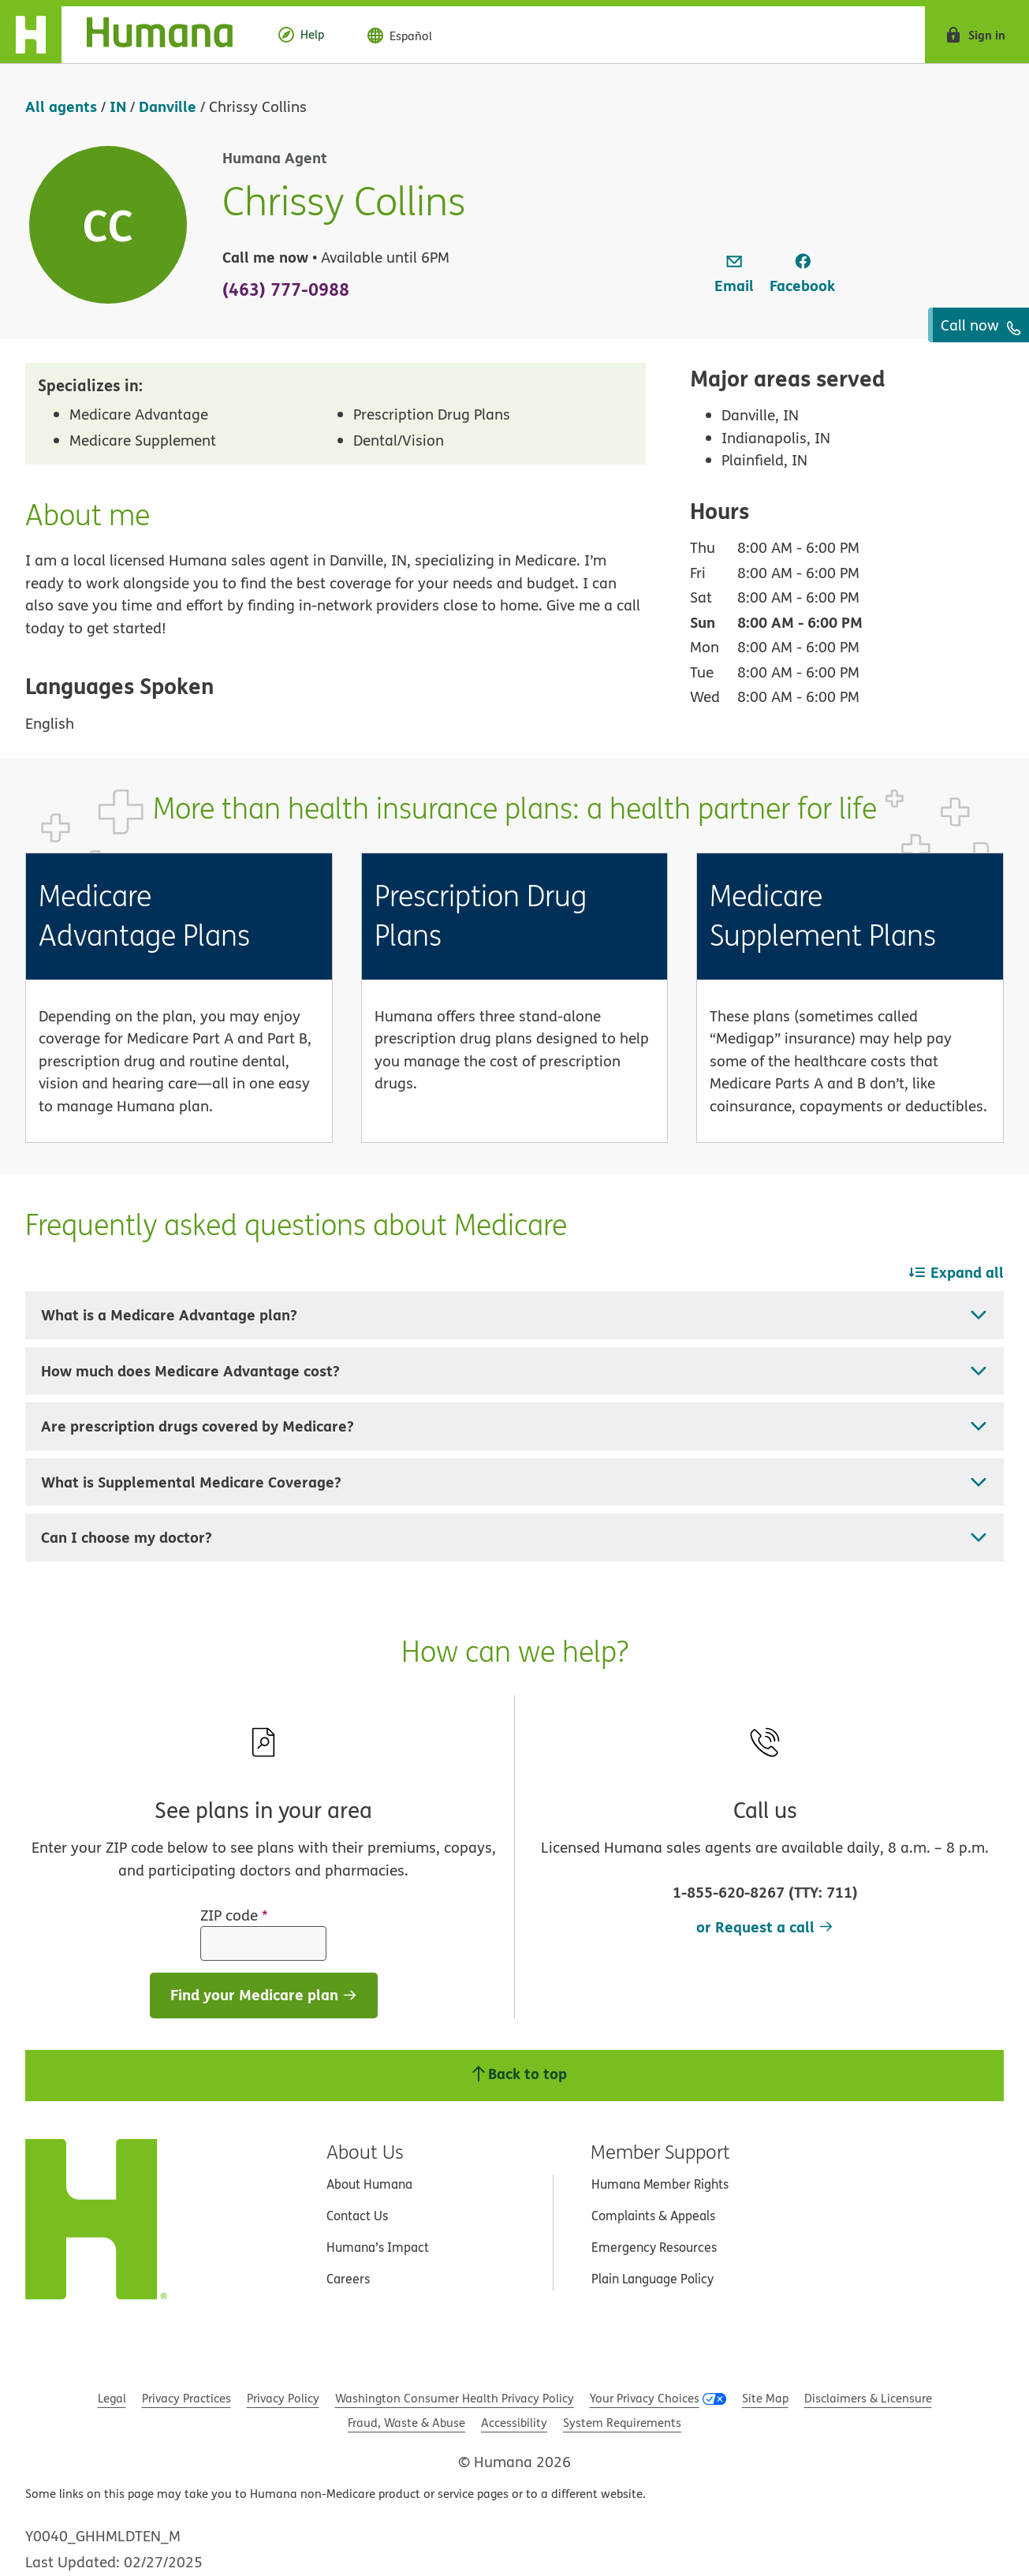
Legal (112, 2398)
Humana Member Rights (660, 2184)
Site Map (765, 2398)
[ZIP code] (263, 1943)
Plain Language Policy (652, 2278)
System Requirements (622, 2422)
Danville (167, 106)
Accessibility (514, 2422)
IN (118, 106)
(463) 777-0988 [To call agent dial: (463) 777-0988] (285, 288)
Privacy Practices (186, 2398)
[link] (734, 274)
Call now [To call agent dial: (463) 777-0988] (981, 325)
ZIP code (234, 1915)
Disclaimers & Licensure (868, 2398)
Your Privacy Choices (644, 2398)
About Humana (369, 2184)
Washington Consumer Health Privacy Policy (454, 2398)
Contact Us (357, 2215)
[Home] (129, 34)
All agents (61, 106)
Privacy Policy (283, 2398)
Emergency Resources (654, 2247)
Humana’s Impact (377, 2247)
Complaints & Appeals (653, 2215)
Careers (348, 2278)
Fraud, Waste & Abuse (406, 2422)
